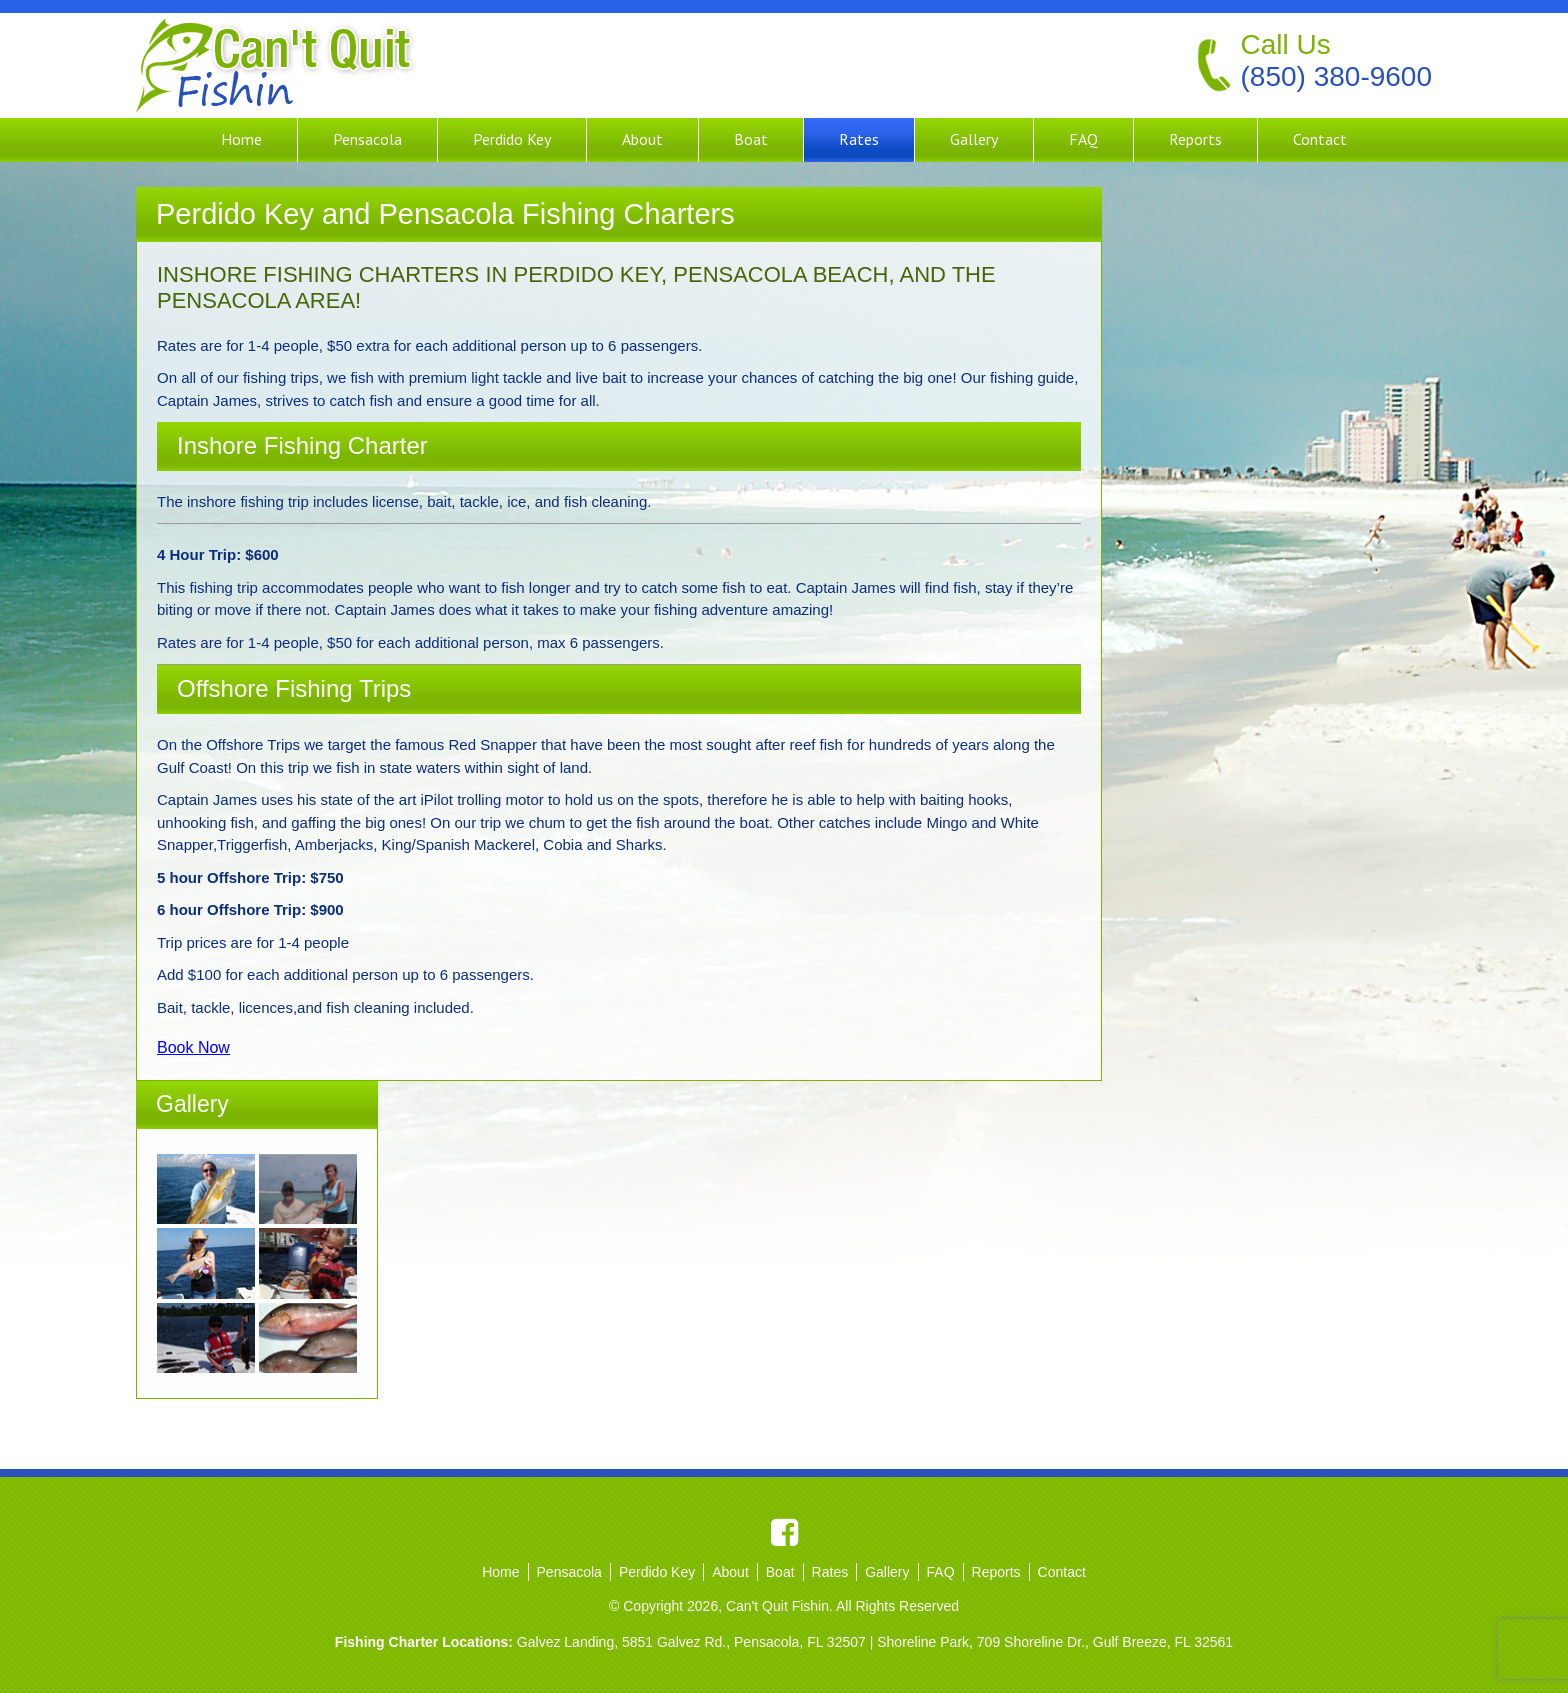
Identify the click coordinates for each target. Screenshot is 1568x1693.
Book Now (193, 1047)
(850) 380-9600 (1336, 76)
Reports (1195, 139)
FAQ (1083, 139)
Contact (1320, 139)
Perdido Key (512, 139)
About (642, 139)
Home (241, 139)
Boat (751, 139)
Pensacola (367, 139)
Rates (859, 139)
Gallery (974, 139)
